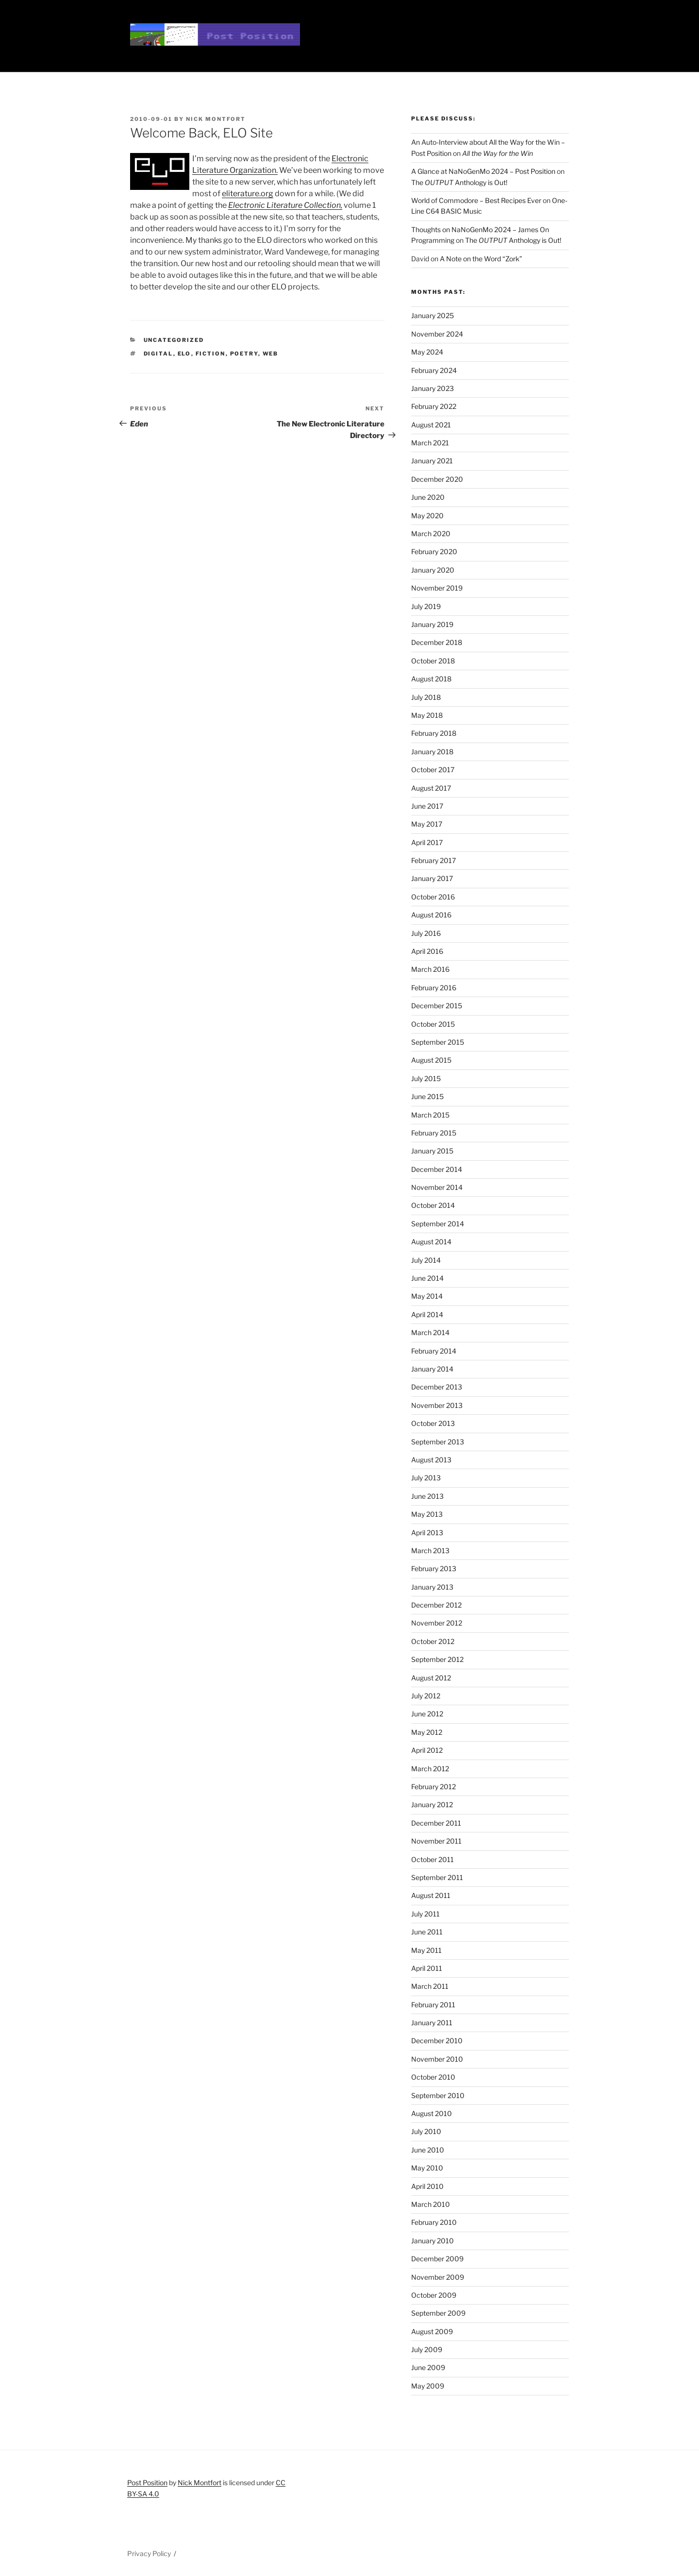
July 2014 (426, 1260)
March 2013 (430, 1550)
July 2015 (426, 1078)
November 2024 (437, 334)
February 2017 (433, 860)
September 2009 (438, 2313)
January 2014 (432, 1369)
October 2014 (433, 1205)
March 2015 (430, 1115)
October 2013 (433, 1423)
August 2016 (431, 915)
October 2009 (433, 2295)
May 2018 (427, 715)
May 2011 (426, 1950)
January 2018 (432, 751)
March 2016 (430, 969)
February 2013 (433, 1568)
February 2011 (433, 2004)
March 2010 (430, 2204)
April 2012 (427, 1750)
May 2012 (426, 1732)
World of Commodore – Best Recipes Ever (476, 200)
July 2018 (426, 697)
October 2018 (433, 661)
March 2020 (430, 533)
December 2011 (436, 1823)
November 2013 (437, 1405)
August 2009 (432, 2331)
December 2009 (437, 2258)
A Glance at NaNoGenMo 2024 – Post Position (483, 171)
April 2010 (427, 2186)
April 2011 (426, 1968)
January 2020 (432, 570)
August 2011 (430, 1895)
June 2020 (428, 497)
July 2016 (426, 933)
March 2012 (430, 1768)
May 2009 (427, 2386)
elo (184, 353)
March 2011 (430, 1986)
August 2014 (431, 1241)
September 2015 (437, 1042)
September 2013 (437, 1442)
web (271, 353)
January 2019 (432, 624)
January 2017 (432, 878)
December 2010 (437, 2040)
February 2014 (433, 1351)
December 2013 (436, 1387)
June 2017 (427, 806)
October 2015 (433, 1024)
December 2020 (437, 479)
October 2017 (432, 769)
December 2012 (436, 1605)
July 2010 (426, 2131)
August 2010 (431, 2113)
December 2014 (436, 1169)
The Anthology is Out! (459, 182)
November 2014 (437, 1187)
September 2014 (437, 1224)
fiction (211, 353)
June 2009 (428, 2367)
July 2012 (425, 1696)
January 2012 (432, 1804)
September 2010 (438, 2095)
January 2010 (432, 2241)
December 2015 (436, 1005)
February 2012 (433, 1786)
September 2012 (437, 1659)
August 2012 (431, 1678)
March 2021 (430, 443)
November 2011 (436, 1841)
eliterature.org (247, 193)
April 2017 (427, 842)
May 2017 (426, 824)
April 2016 (427, 951)
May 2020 (427, 515)
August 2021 (431, 425)
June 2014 (427, 1278)
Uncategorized (174, 340)
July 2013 (426, 1478)
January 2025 (432, 315)
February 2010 (434, 2222)
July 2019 (426, 606)
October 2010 (433, 2077)
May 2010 (427, 2168)
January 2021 (432, 461)
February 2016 (433, 987)
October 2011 (432, 1859)
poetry (244, 353)
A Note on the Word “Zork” (481, 258)
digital (158, 353)
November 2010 (437, 2059)
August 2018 (431, 679)
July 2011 (425, 1914)
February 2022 (433, 406)
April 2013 (427, 1532)
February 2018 (433, 733)
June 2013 (427, 1496)
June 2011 (427, 1932)
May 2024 (427, 352)
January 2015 (432, 1151)
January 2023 (432, 388)
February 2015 (433, 1133)
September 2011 (437, 1877)
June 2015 (427, 1096)
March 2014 (430, 1332)
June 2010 (427, 2150)
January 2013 (432, 1587)
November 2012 (436, 1623)
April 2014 (427, 1314)
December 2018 (436, 642)
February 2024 (434, 370)
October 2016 (433, 897)
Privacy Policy (149, 2553)
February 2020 (434, 551)
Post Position (147, 2482)
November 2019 (437, 588)
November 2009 (437, 2277)
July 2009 (426, 2349)
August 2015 (431, 1060)
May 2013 (427, 1514)
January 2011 (431, 2022)
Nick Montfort (216, 119)
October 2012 (432, 1641)
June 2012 (427, 1714)
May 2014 (427, 1296)
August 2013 (431, 1460)
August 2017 (431, 788)
